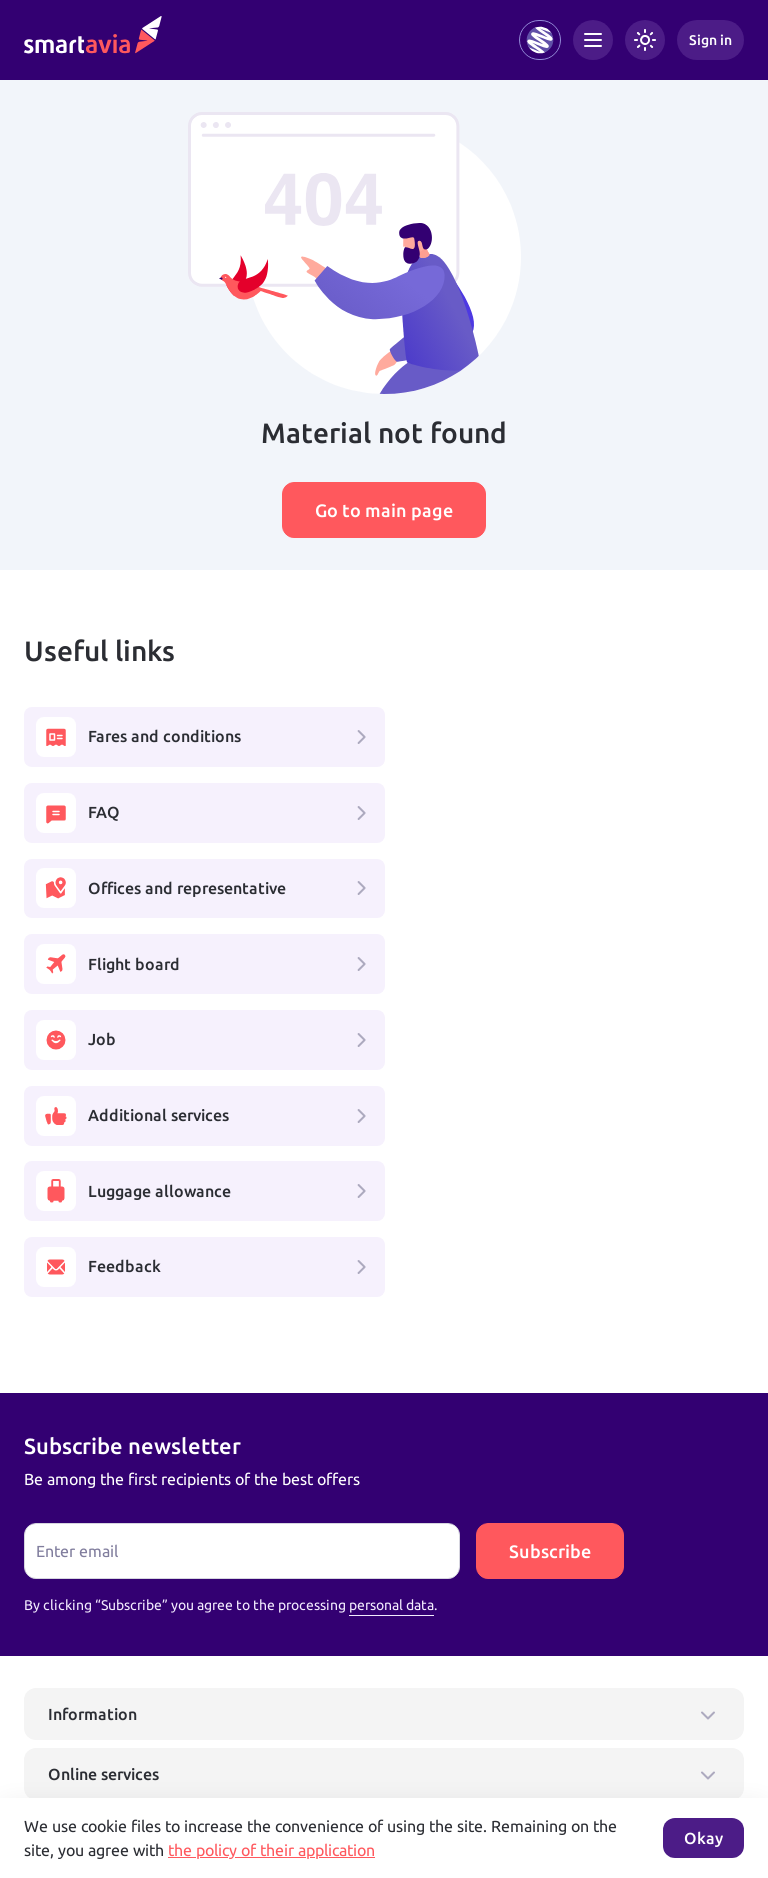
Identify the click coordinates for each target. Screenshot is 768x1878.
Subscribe (550, 1250)
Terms (275, 1780)
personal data (391, 1304)
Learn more (59, 1759)
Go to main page (384, 510)
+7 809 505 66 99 (318, 1716)
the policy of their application (271, 1850)
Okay (703, 1838)
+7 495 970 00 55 (86, 1716)
